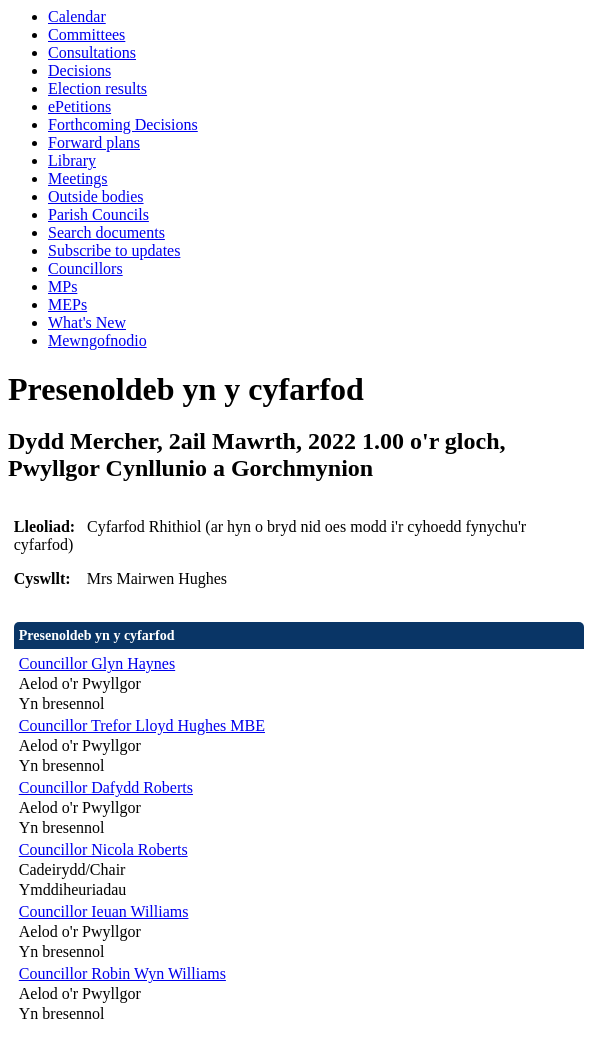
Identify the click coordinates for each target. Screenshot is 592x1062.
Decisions (79, 70)
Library (72, 160)
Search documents (106, 232)
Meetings (78, 178)
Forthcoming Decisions (123, 124)
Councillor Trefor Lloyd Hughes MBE (142, 725)
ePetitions (79, 106)
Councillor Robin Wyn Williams (122, 973)
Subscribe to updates (114, 250)
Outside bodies (96, 196)
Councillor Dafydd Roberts (106, 787)
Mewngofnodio (97, 340)
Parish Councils (98, 214)
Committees (86, 34)
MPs (62, 286)
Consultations (92, 52)
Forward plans (94, 142)
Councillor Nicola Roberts (103, 849)
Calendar (77, 16)
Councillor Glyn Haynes (97, 663)
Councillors (85, 268)
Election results (97, 88)
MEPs (67, 304)
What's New (87, 322)
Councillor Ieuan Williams (104, 911)
